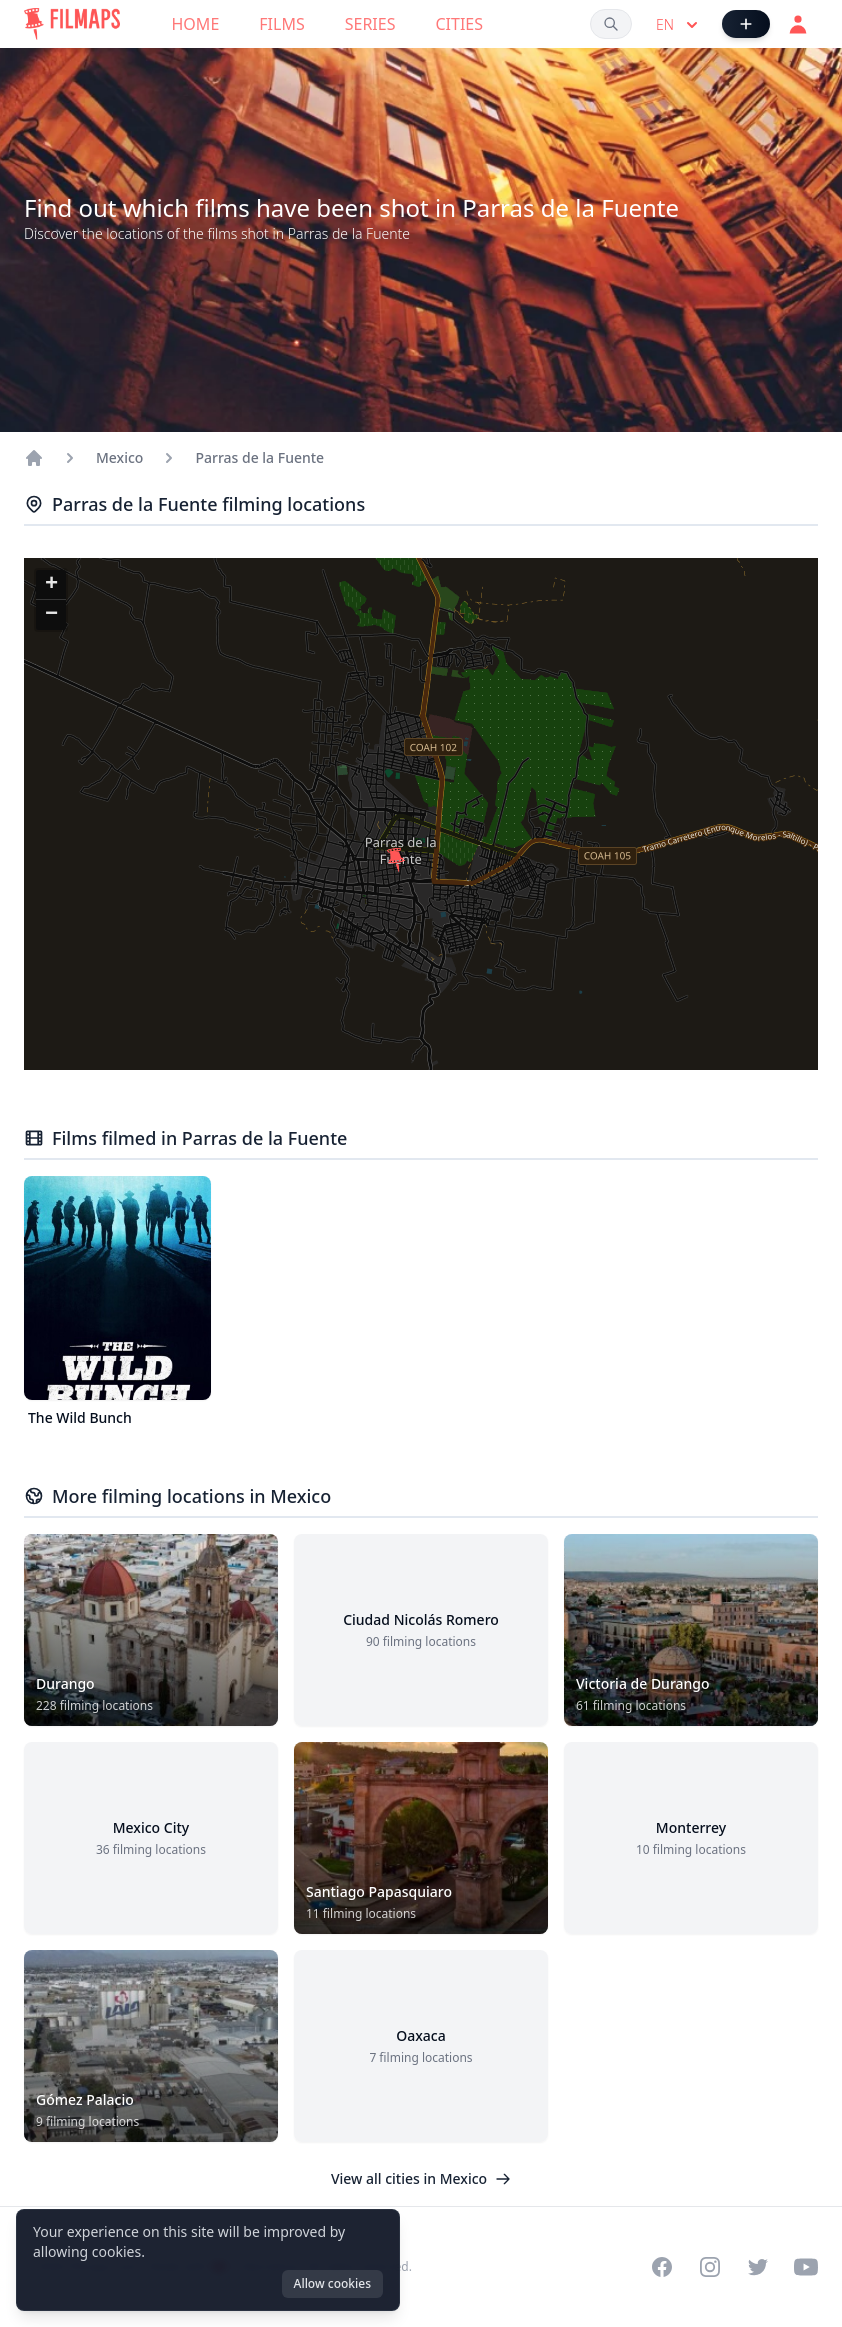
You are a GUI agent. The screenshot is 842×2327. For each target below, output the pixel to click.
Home (196, 24)
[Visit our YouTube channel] (806, 2267)
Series (370, 24)
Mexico (119, 457)
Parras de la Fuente (259, 457)
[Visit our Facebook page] (662, 2267)
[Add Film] (746, 24)
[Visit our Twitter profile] (758, 2267)
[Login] (798, 24)
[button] (396, 860)
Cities (459, 24)
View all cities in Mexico (421, 2178)
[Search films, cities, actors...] (611, 24)
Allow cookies (332, 2283)
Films (281, 24)
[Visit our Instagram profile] (710, 2267)
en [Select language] (679, 25)
